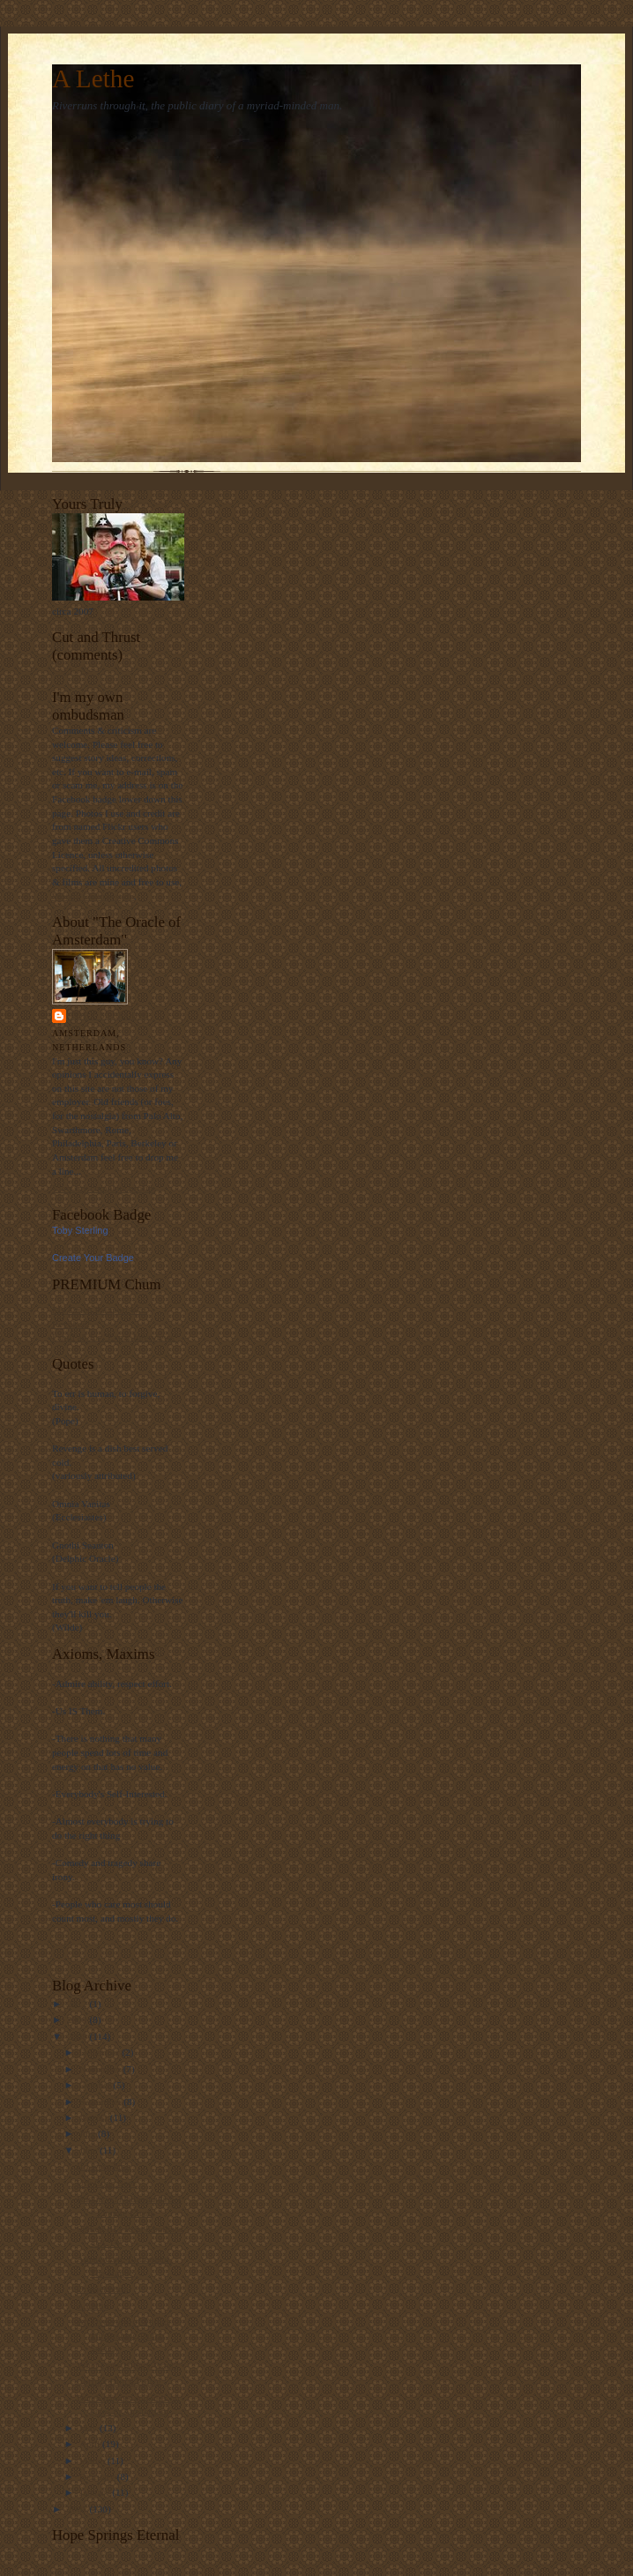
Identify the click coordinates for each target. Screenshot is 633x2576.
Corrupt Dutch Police (119, 2381)
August (94, 2117)
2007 (78, 2509)
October (96, 2084)
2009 (78, 2019)
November (101, 2069)
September (101, 2101)
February (98, 2476)
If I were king (103, 2166)
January (96, 2492)
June (89, 2150)
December (101, 2052)
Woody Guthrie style (93, 896)
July (88, 2133)
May (89, 2428)
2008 (78, 2036)
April (90, 2443)
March (93, 2460)
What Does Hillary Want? (127, 2365)
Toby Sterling (110, 1015)
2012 (78, 2003)
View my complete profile (103, 1188)
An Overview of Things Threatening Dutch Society (123, 2335)
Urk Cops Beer (106, 2182)
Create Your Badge (93, 1257)
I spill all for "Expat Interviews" (115, 1337)
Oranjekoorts (102, 2288)
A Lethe (93, 78)
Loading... (72, 670)
